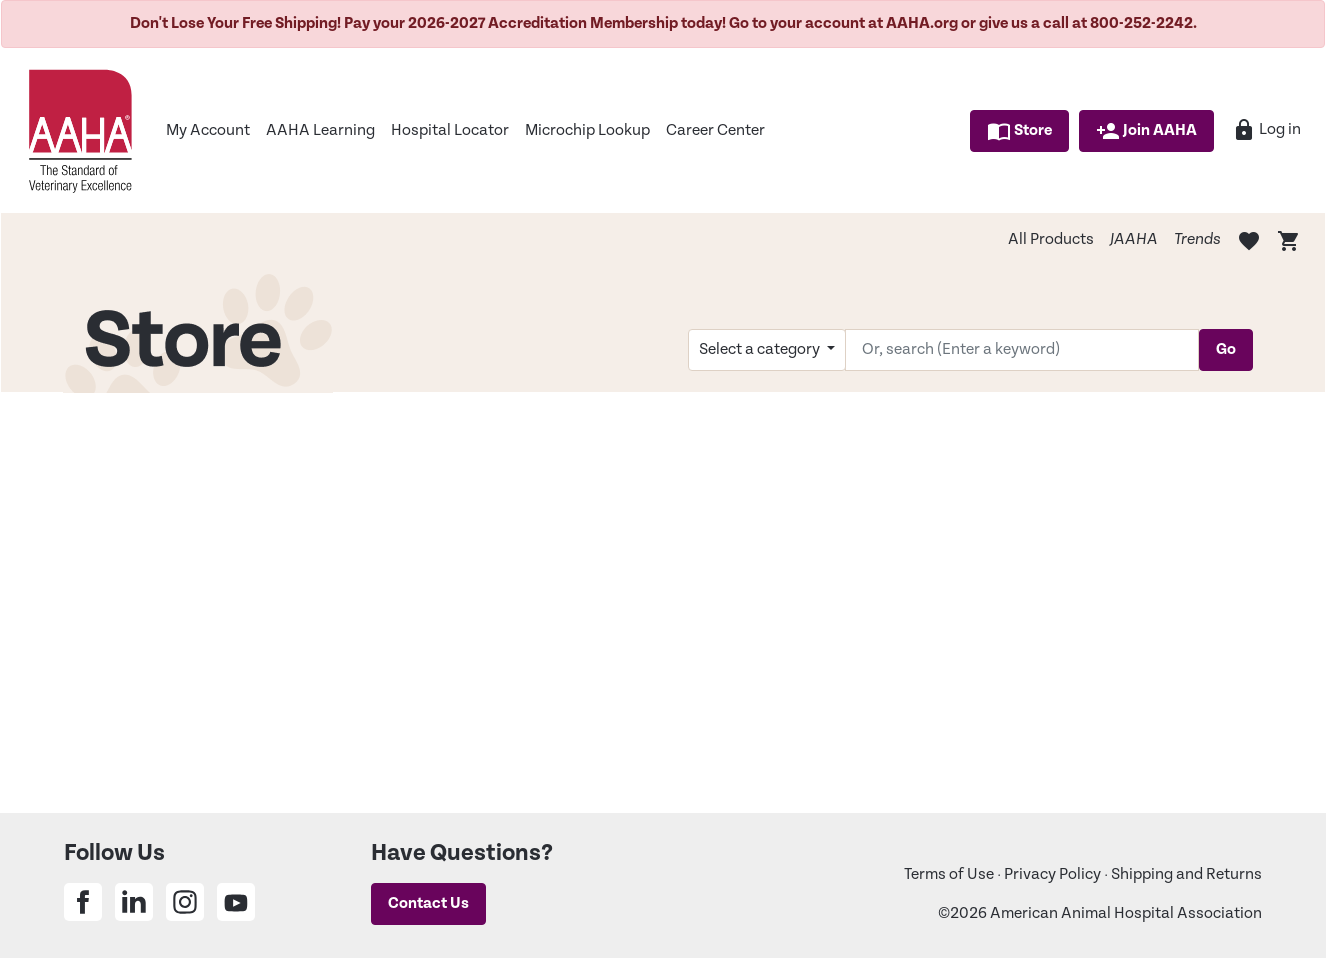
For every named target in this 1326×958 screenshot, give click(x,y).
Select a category (761, 349)
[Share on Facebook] (83, 902)
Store (1019, 131)
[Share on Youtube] (236, 902)
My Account (208, 130)
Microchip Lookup (587, 130)
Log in (1266, 130)
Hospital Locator (450, 130)
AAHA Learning (320, 130)
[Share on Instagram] (185, 902)
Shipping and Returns (1186, 874)
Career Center (715, 130)
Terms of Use (949, 874)
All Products (1051, 239)
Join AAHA (1146, 131)
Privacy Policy (1052, 874)
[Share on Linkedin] (134, 902)
